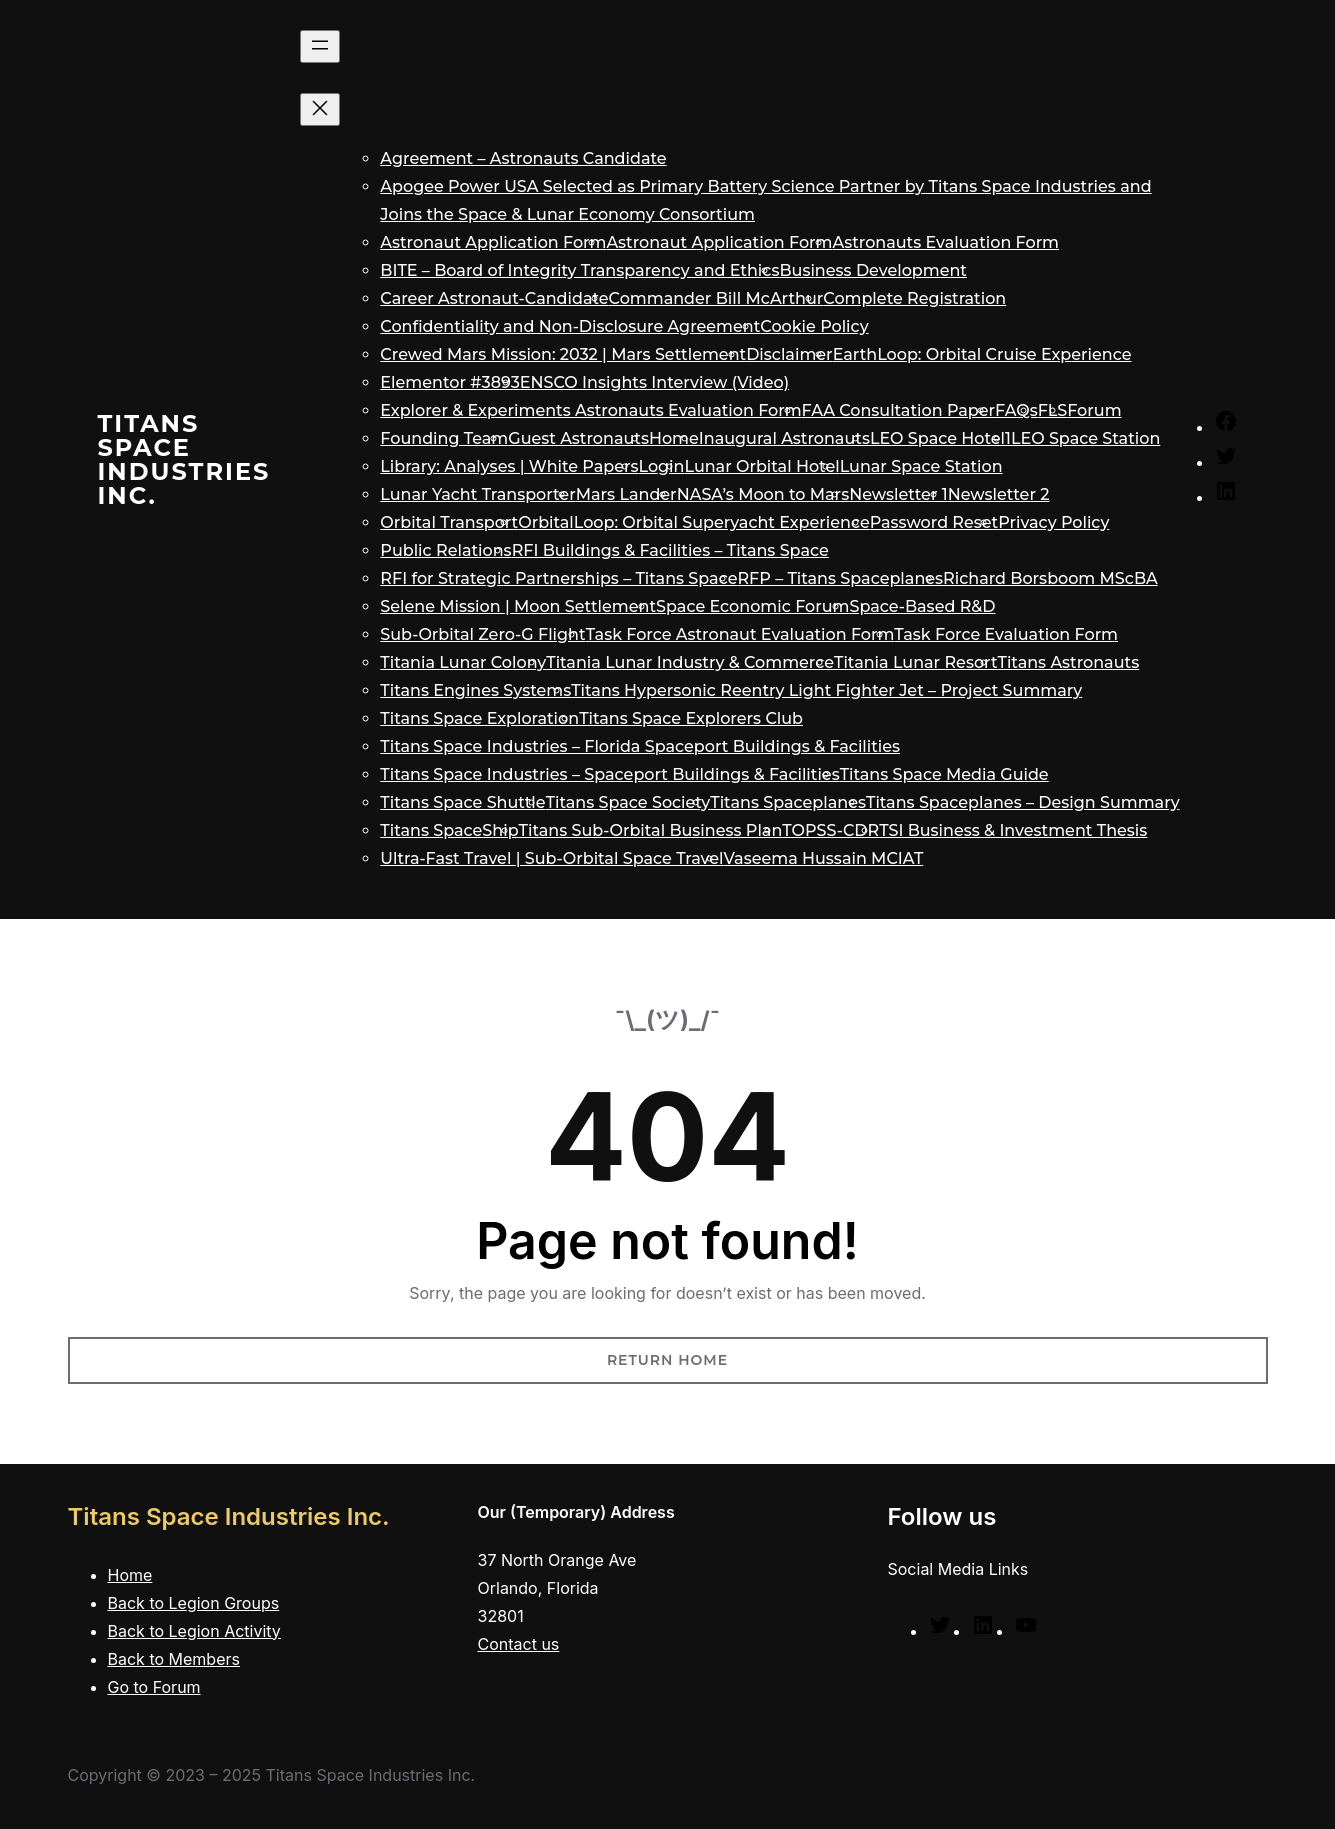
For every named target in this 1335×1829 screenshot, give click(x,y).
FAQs (1016, 410)
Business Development (873, 270)
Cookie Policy (814, 326)
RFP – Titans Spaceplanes (840, 578)
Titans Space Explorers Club (691, 718)
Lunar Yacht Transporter (477, 494)
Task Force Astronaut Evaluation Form (740, 634)
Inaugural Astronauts (784, 438)
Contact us (519, 1644)
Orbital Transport (449, 522)
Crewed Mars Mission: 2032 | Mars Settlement (563, 354)
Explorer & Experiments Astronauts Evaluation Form (590, 410)
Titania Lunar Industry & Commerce (690, 662)
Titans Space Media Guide (944, 774)
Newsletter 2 (999, 494)
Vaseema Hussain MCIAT (824, 858)
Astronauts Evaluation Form (946, 242)
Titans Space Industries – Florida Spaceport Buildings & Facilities (640, 746)
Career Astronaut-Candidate (494, 298)
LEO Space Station (1085, 438)
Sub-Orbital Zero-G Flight (482, 634)
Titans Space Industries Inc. (184, 459)
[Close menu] (320, 109)
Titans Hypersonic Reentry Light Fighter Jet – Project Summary (826, 690)
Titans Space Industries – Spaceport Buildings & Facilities (609, 774)
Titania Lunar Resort (916, 662)
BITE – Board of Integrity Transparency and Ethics (579, 270)
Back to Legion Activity (194, 1631)
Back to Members (174, 1659)
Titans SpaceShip (449, 830)
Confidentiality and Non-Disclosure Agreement (570, 326)
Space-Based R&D (923, 606)
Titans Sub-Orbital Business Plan (651, 830)
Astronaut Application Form (493, 242)
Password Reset (934, 522)
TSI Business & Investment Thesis (1013, 830)
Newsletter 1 (898, 494)
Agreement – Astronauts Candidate (523, 158)
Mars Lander (626, 494)
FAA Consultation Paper (898, 410)
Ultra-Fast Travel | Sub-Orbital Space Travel (551, 858)
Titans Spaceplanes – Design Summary (1023, 802)
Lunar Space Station (921, 466)
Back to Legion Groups (194, 1603)
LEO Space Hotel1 (940, 438)
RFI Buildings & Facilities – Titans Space (670, 550)
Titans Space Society (628, 802)
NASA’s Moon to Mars (763, 494)
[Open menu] (320, 46)
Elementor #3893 (450, 382)
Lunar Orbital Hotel (761, 466)
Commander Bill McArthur (716, 298)
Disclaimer (789, 354)
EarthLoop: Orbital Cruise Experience (982, 354)
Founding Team (444, 438)
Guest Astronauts (578, 438)
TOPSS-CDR (830, 830)
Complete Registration (914, 298)
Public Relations (445, 550)
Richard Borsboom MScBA (1050, 578)
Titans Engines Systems (475, 690)
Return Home (667, 1360)
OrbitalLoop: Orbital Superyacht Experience (693, 522)
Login (662, 466)
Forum (1094, 410)
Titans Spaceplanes (788, 802)
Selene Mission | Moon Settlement (518, 606)
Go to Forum (154, 1687)
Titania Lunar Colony (463, 662)
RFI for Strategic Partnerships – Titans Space (558, 578)
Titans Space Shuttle (462, 802)
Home (674, 438)
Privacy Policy (1053, 522)
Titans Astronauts (1069, 662)
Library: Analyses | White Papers (509, 466)
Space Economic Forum (752, 606)
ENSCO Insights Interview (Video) (654, 382)
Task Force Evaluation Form (1006, 634)
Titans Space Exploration (479, 718)
